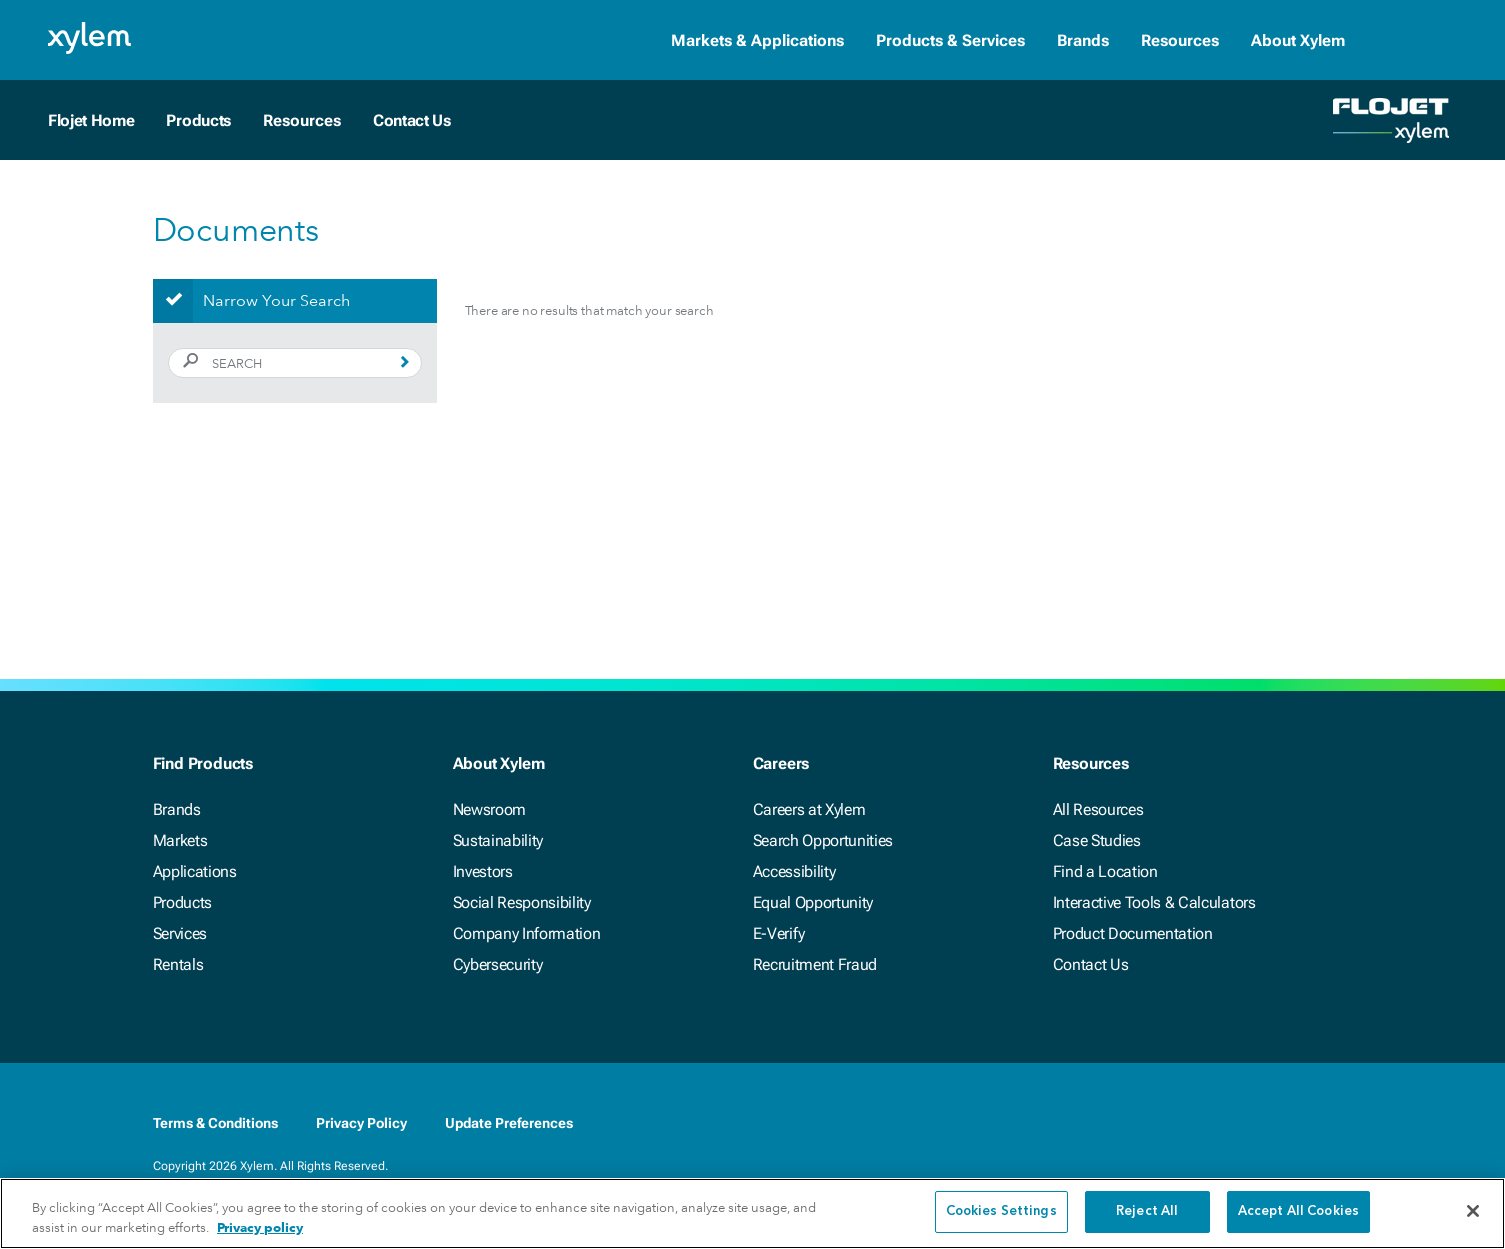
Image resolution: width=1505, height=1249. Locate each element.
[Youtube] (1301, 1123)
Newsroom (489, 809)
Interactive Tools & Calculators (1154, 902)
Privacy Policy (361, 1123)
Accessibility (794, 871)
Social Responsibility (522, 902)
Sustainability (498, 840)
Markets (180, 840)
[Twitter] (1261, 1123)
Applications (195, 871)
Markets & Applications (757, 40)
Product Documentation (1133, 933)
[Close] (1473, 1217)
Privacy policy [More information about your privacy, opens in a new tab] (260, 1233)
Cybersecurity (498, 964)
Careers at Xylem (809, 809)
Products (198, 120)
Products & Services (950, 40)
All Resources (1098, 809)
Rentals (178, 964)
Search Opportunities (823, 840)
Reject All (1147, 1218)
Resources (1180, 40)
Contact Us (412, 120)
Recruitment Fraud (815, 964)
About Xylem (1298, 40)
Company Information (527, 933)
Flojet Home (91, 120)
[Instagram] (1341, 1123)
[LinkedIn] (1221, 1123)
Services (180, 933)
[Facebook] (1181, 1123)
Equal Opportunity (813, 902)
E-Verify (779, 933)
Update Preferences (509, 1123)
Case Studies (1097, 840)
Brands (1083, 40)
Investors (483, 871)
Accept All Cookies (1298, 1218)
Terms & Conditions (215, 1123)
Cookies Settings (1001, 1218)
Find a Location (1105, 871)
